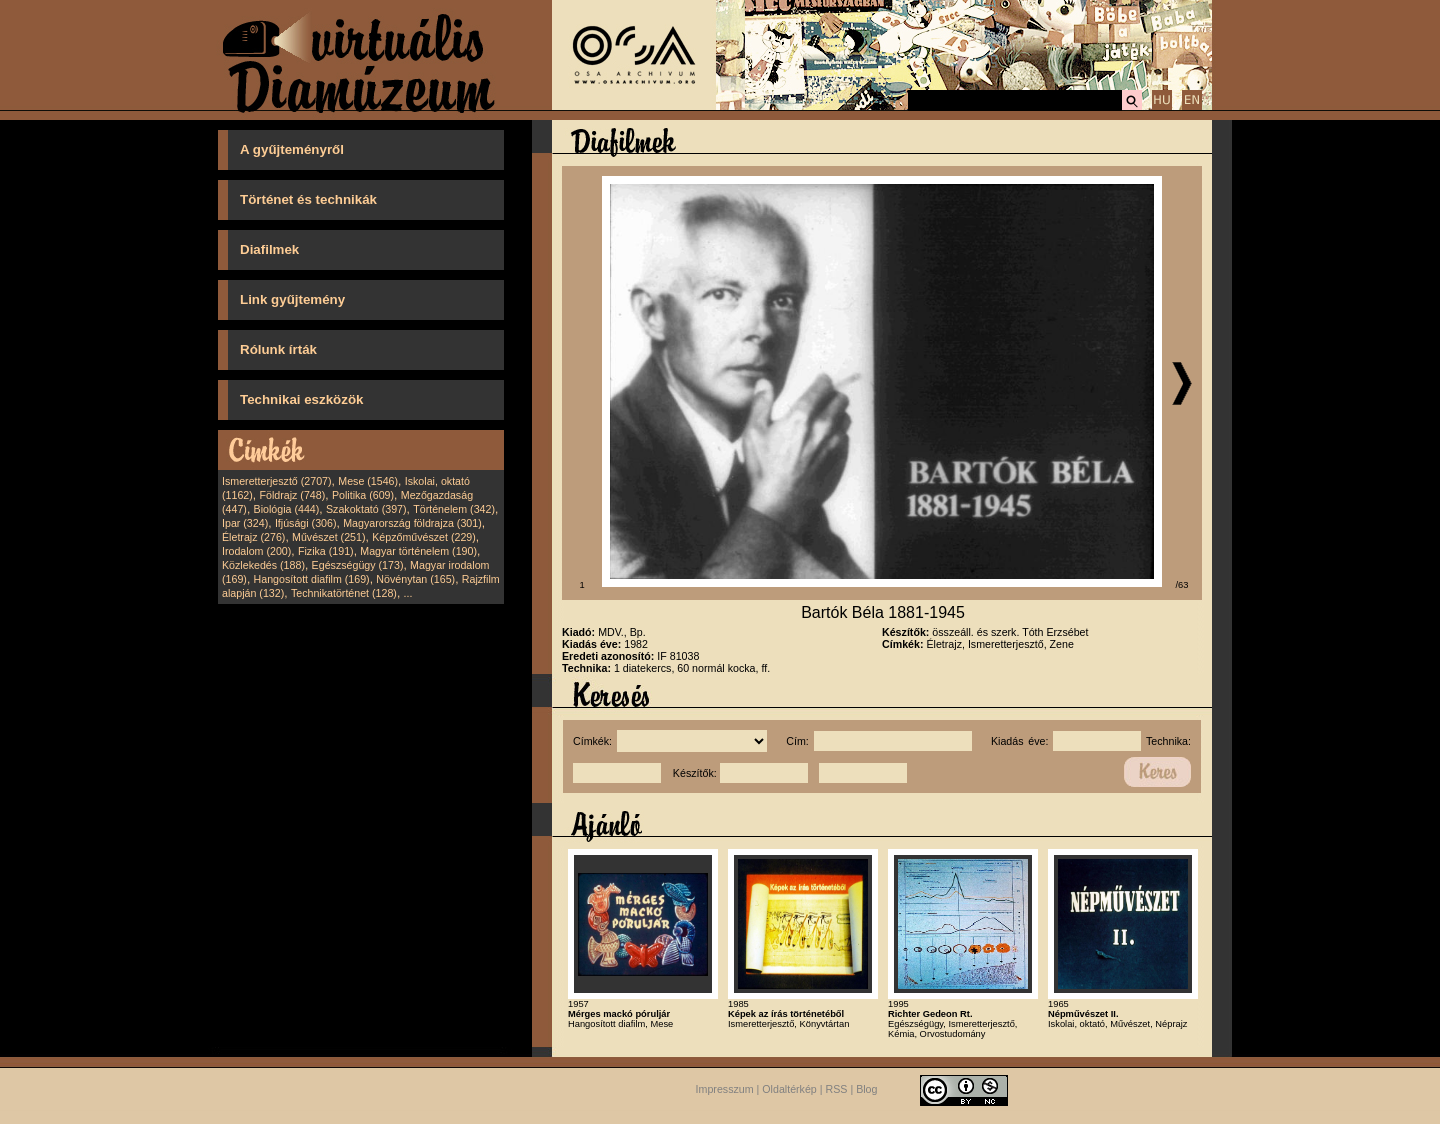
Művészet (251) (328, 537)
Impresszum (725, 1089)
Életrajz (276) (253, 537)
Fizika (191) (326, 551)
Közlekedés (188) (263, 565)
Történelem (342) (454, 509)
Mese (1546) (368, 481)
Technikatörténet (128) (344, 593)
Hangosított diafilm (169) (312, 579)
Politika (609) (363, 495)
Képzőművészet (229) (424, 537)
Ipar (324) (245, 523)
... (408, 593)
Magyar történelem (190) (418, 551)
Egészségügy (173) (358, 565)
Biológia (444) (287, 509)
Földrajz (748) (292, 495)
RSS (837, 1089)
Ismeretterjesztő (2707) (277, 481)
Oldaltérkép (789, 1089)
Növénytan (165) (415, 579)
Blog (866, 1089)
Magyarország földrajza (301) (412, 523)
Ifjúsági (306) (306, 523)
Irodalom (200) (256, 551)
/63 (1182, 585)
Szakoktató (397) (366, 509)
